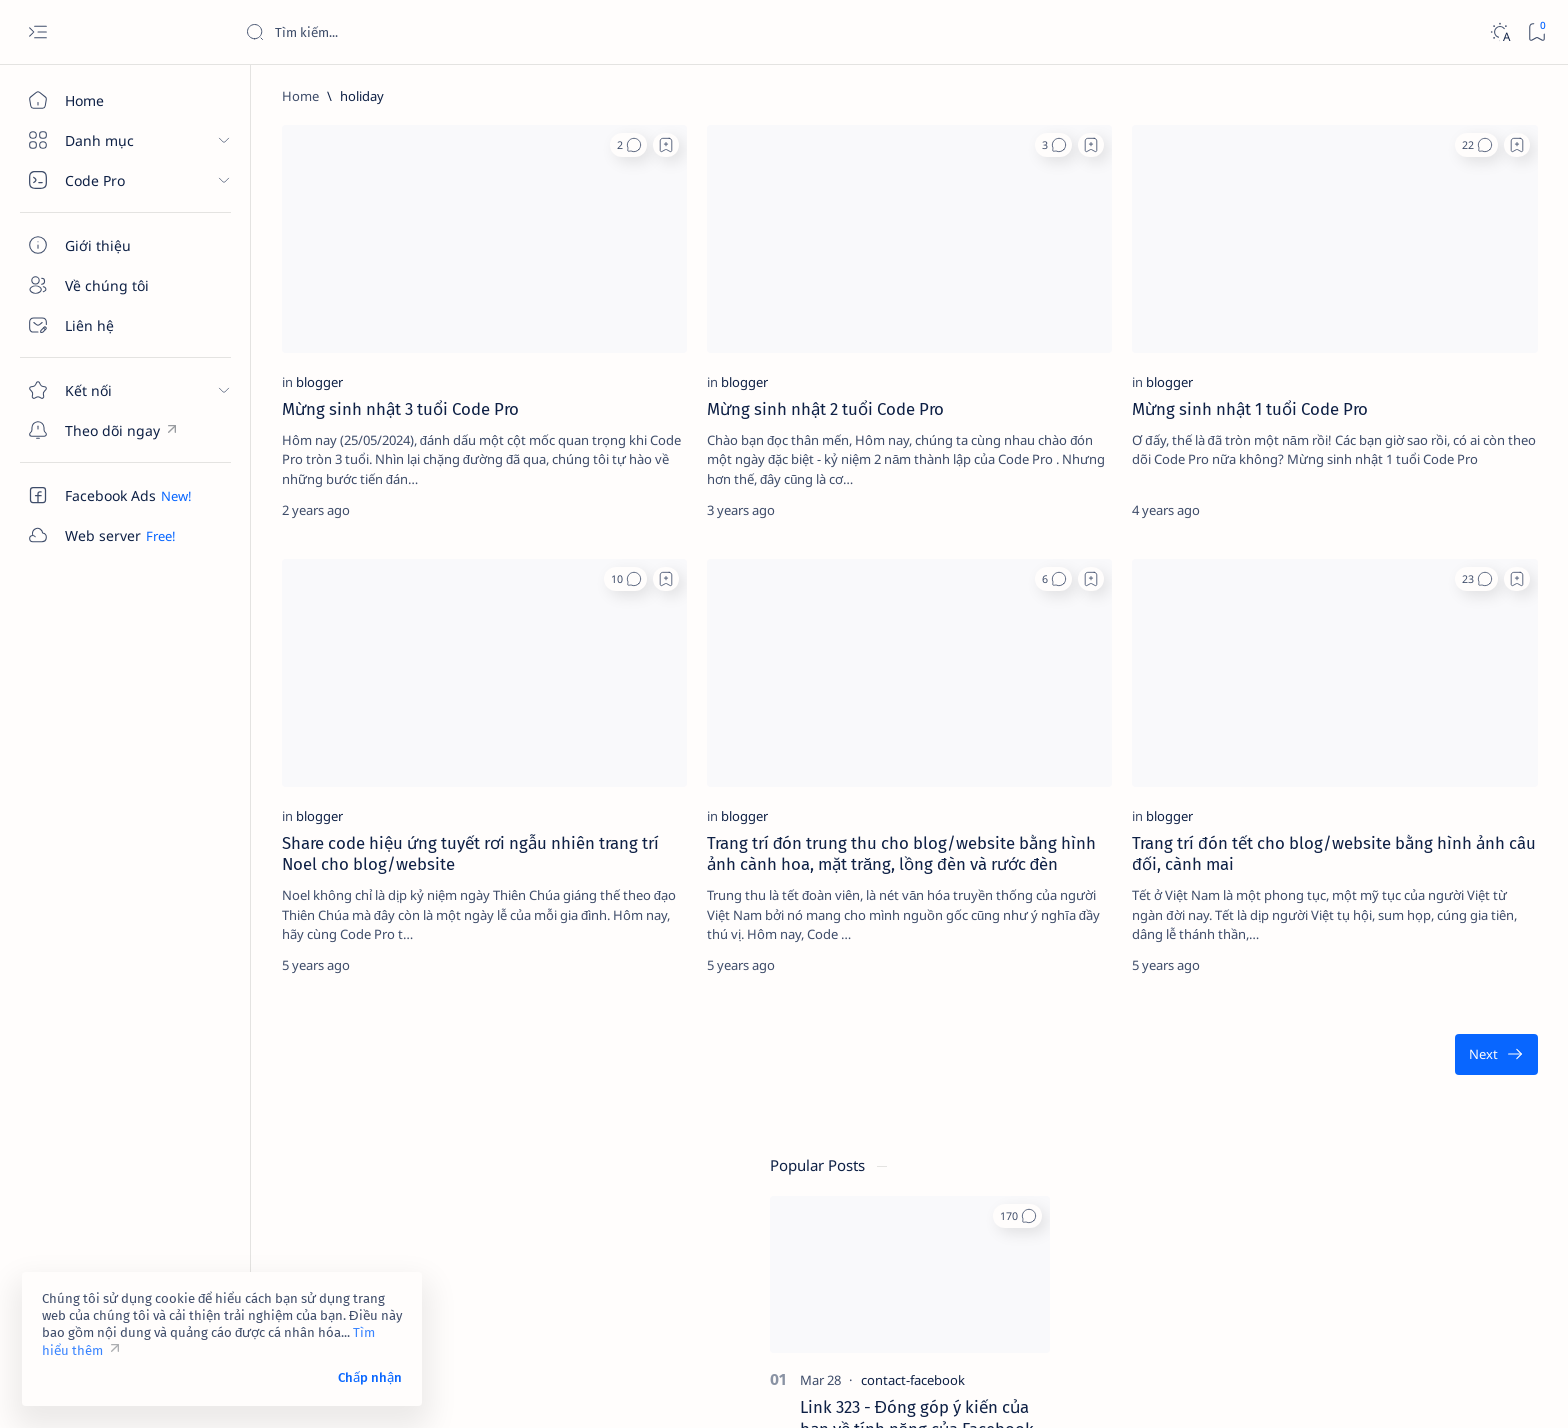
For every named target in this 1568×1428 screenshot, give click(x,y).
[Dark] (1499, 32)
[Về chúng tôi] (115, 285)
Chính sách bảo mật (1306, 1281)
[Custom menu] (115, 430)
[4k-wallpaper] (1314, 992)
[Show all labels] (1289, 1139)
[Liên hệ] (115, 325)
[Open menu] (37, 32)
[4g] (1459, 942)
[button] (511, 145)
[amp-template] (1459, 1092)
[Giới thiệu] (115, 245)
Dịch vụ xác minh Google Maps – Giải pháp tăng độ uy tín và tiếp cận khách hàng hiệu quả (1398, 720)
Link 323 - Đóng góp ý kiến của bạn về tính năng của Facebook (1394, 391)
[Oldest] (1165, 956)
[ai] (1459, 1042)
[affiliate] (1314, 1042)
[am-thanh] (1314, 1092)
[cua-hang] (1368, 671)
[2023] (1314, 942)
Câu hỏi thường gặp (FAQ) (1325, 1299)
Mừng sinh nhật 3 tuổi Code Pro (389, 349)
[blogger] (308, 322)
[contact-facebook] (1390, 353)
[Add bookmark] (549, 145)
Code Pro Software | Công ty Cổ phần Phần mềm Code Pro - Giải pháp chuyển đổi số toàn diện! (601, 1389)
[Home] (115, 100)
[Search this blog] (395, 32)
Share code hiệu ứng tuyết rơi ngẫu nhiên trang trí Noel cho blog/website (413, 734)
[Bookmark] (1536, 32)
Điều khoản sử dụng (1307, 1245)
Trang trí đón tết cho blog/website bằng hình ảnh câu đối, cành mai (1037, 734)
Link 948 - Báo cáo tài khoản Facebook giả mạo (1384, 533)
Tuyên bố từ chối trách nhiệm (1334, 1263)
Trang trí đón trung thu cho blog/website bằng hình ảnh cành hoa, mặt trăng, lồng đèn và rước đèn (737, 745)
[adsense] (1459, 992)
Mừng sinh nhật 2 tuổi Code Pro (708, 349)
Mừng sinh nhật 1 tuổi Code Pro (1026, 349)
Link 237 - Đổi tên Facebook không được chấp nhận (1380, 818)
